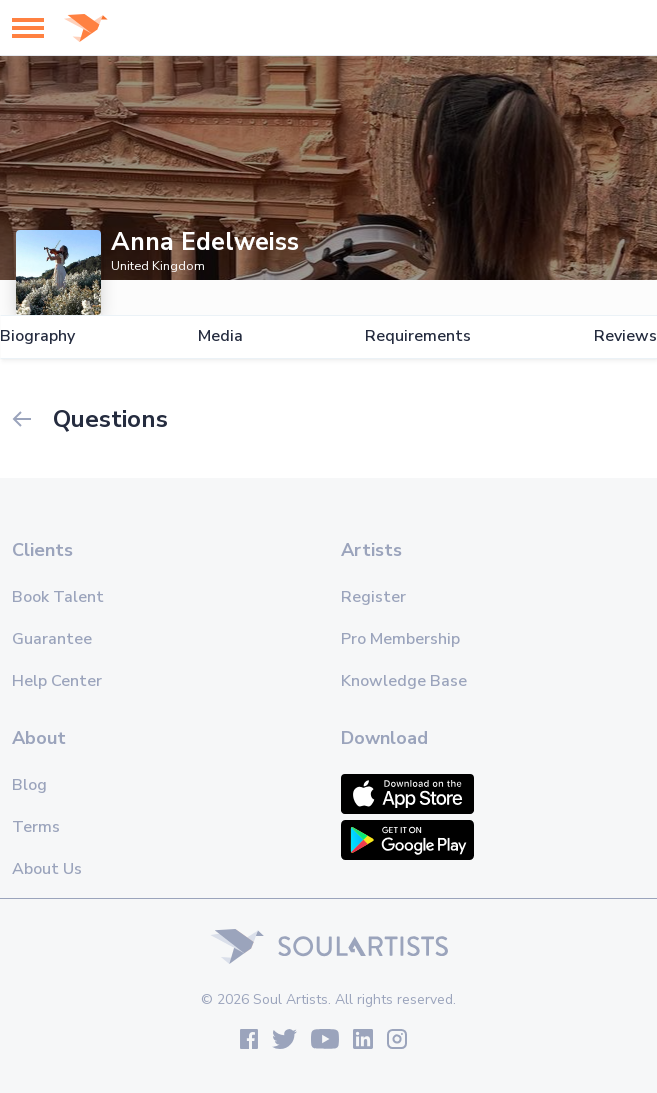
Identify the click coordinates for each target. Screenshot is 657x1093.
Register (373, 597)
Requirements (418, 336)
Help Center (57, 681)
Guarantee (52, 639)
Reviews (625, 336)
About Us (47, 869)
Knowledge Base (404, 681)
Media (220, 336)
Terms (36, 827)
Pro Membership (400, 639)
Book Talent (58, 597)
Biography (37, 336)
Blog (29, 785)
